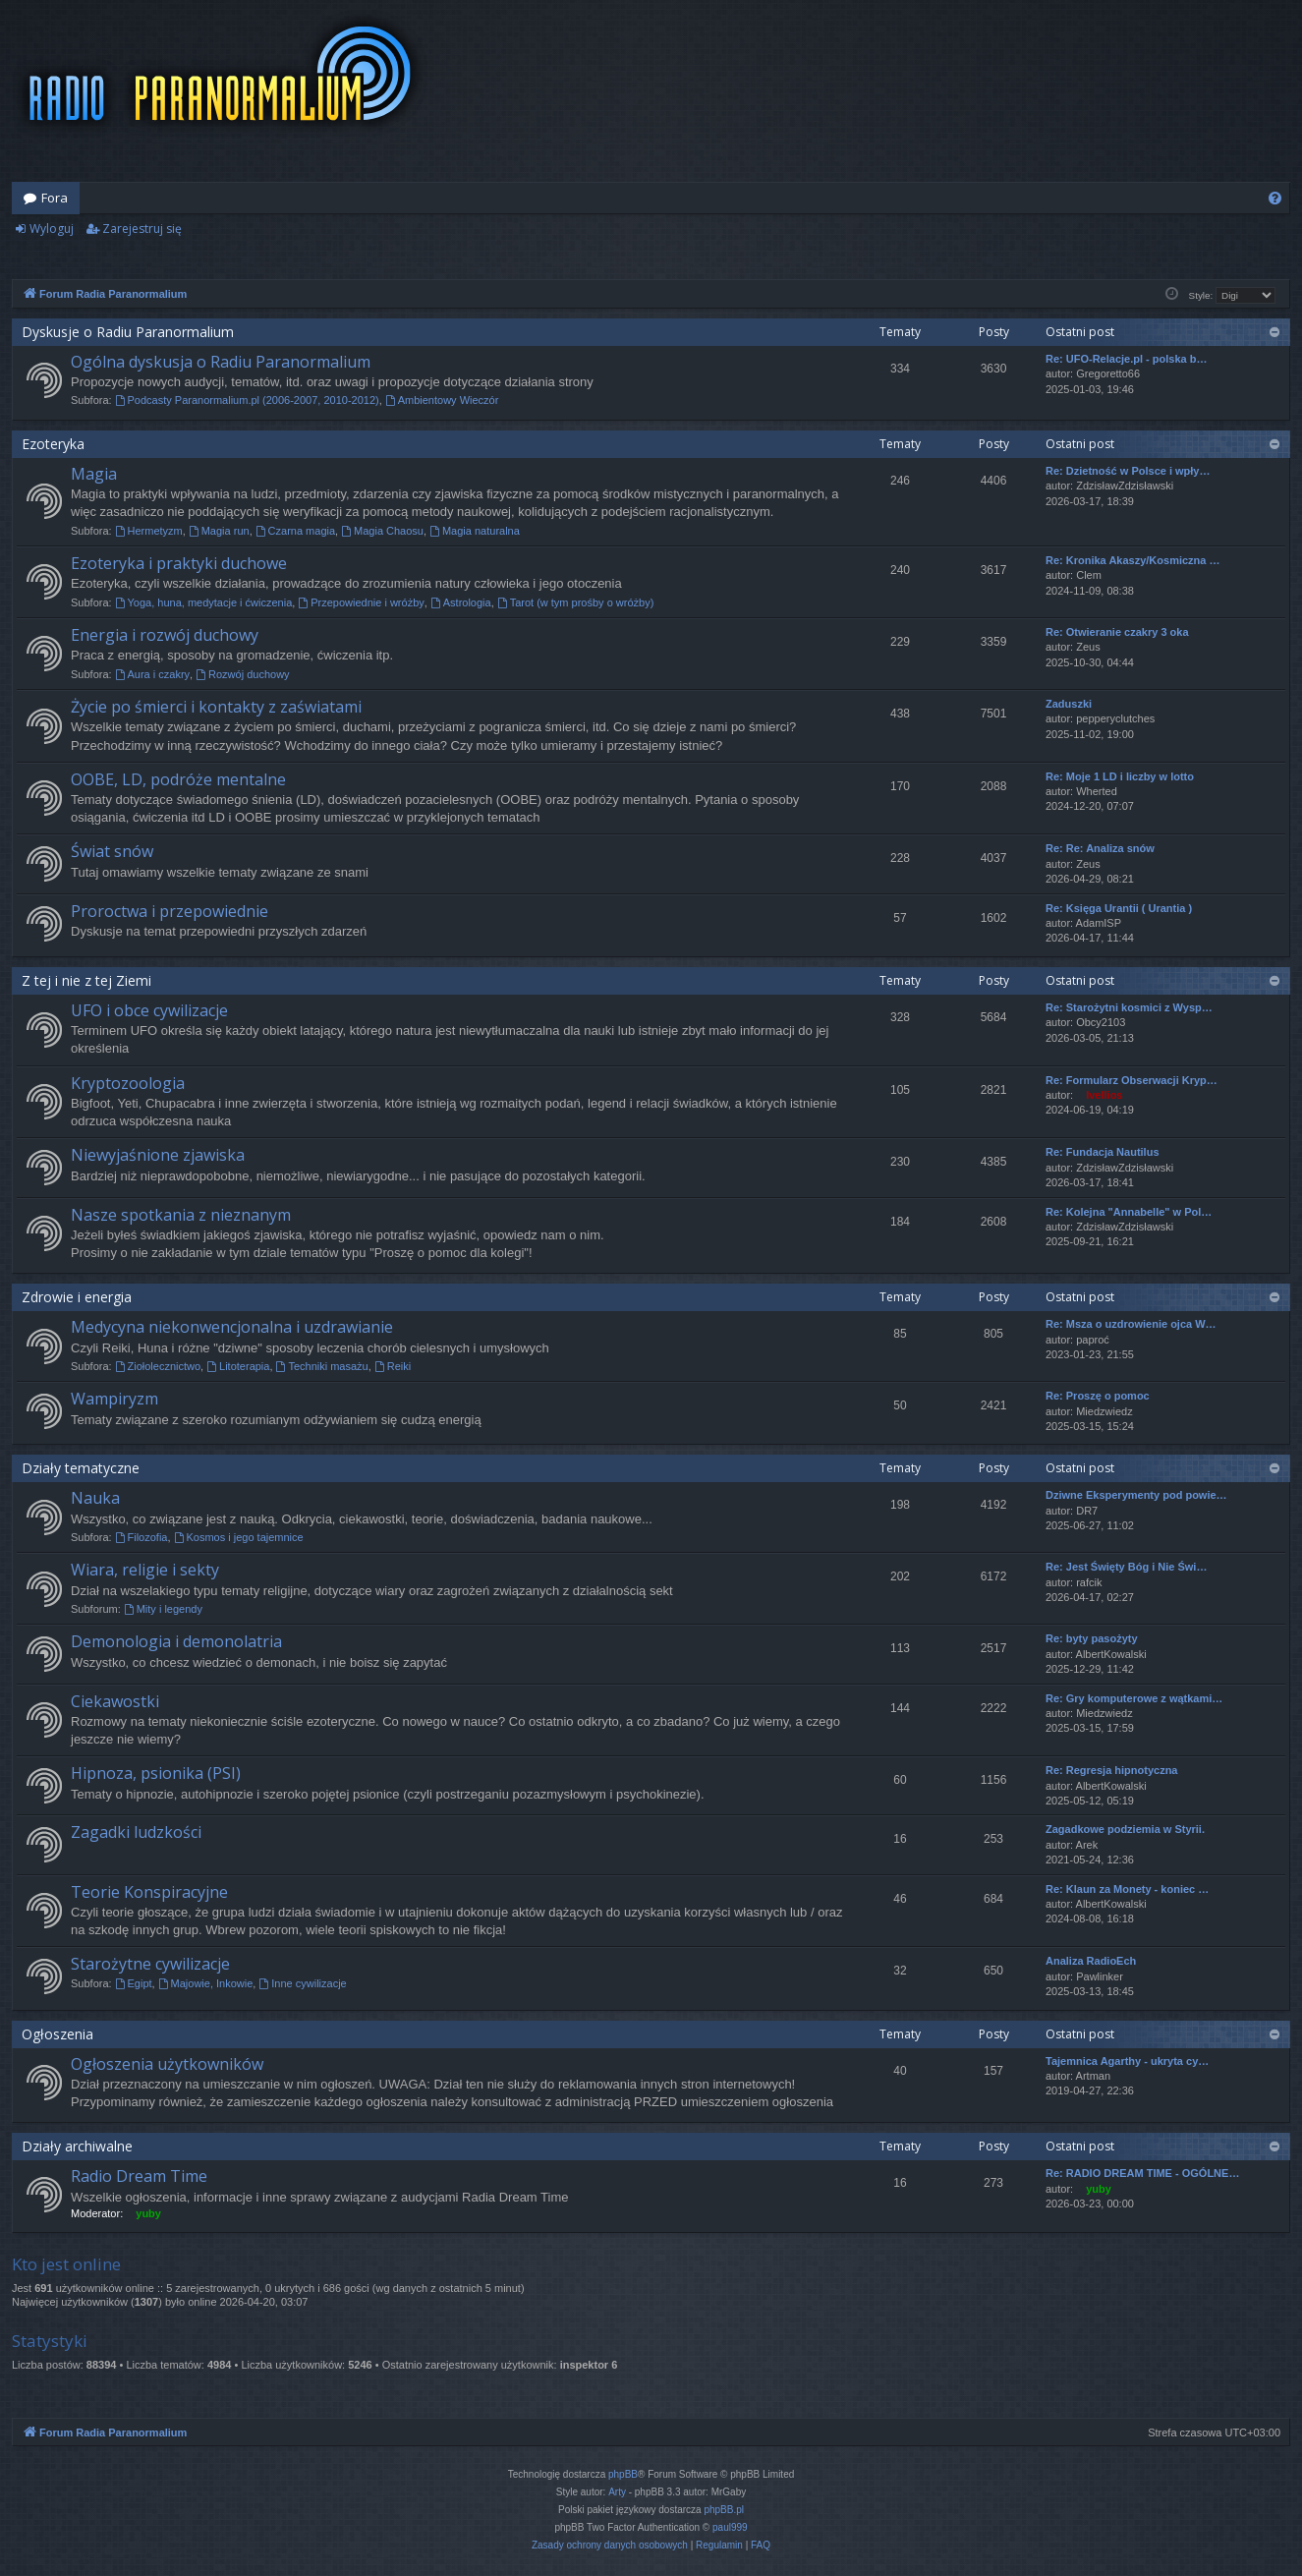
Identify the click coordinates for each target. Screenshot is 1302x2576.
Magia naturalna (474, 531)
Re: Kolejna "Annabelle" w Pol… (1129, 1212)
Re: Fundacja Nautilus (1103, 1152)
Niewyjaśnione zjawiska (158, 1155)
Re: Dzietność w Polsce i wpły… (1128, 471)
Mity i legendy (163, 1609)
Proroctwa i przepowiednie (169, 911)
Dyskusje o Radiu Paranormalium (128, 331)
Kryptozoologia (128, 1083)
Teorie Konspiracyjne (149, 1892)
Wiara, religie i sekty (145, 1569)
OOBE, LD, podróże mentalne (178, 779)
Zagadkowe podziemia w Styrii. (1125, 1829)
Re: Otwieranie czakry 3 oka (1117, 632)
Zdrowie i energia (77, 1297)
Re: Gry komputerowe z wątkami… (1134, 1698)
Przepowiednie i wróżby (361, 602)
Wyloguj (51, 228)
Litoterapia (237, 1366)
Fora (54, 197)
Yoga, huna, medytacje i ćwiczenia (204, 602)
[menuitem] (1275, 198)
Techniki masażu (322, 1366)
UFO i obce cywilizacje (149, 1010)
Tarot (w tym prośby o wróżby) (575, 602)
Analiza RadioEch (1091, 1961)
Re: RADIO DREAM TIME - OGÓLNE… (1142, 2173)
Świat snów (112, 851)
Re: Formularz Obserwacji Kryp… (1131, 1080)
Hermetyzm (149, 531)
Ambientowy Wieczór (442, 400)
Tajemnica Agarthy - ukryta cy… (1127, 2061)
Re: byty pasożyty (1092, 1638)
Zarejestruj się (142, 228)
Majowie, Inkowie (206, 1983)
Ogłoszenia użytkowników (167, 2064)
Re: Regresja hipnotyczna (1111, 1770)
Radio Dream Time (139, 2176)
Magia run (219, 531)
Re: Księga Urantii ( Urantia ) (1119, 908)
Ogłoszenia (57, 2034)
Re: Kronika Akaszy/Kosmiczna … (1132, 560)
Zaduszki (1069, 704)
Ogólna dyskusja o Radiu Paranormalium (220, 361)
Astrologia (460, 602)
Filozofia (141, 1537)
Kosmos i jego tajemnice (239, 1537)
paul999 (730, 2527)
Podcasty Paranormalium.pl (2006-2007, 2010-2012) (247, 400)
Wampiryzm (114, 1398)
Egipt (133, 1983)
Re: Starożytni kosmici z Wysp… (1129, 1007)
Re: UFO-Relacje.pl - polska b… (1126, 359)
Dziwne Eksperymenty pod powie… (1136, 1495)
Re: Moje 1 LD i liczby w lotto (1120, 776)
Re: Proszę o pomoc (1098, 1396)
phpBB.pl (724, 2509)
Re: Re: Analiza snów (1100, 848)
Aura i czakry (152, 674)
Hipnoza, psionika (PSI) (156, 1773)
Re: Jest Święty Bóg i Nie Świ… (1126, 1567)
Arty (617, 2492)
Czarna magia (295, 531)
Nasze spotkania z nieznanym (181, 1215)
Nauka (95, 1498)
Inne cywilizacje (302, 1983)
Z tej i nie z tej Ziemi (86, 980)
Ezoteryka (53, 443)
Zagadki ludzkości (136, 1832)
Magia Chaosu (382, 531)
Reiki (392, 1366)
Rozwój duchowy (242, 674)
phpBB (623, 2474)
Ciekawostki (115, 1701)
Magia (94, 474)
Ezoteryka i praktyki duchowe (179, 563)
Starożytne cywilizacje (150, 1964)
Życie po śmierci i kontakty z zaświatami (216, 706)
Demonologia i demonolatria (176, 1641)
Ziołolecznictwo (157, 1366)
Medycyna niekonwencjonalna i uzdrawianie (232, 1327)
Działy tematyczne (81, 1468)
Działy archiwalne (77, 2146)
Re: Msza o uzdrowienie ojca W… (1131, 1324)
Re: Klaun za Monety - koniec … (1127, 1889)
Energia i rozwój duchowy (164, 635)
